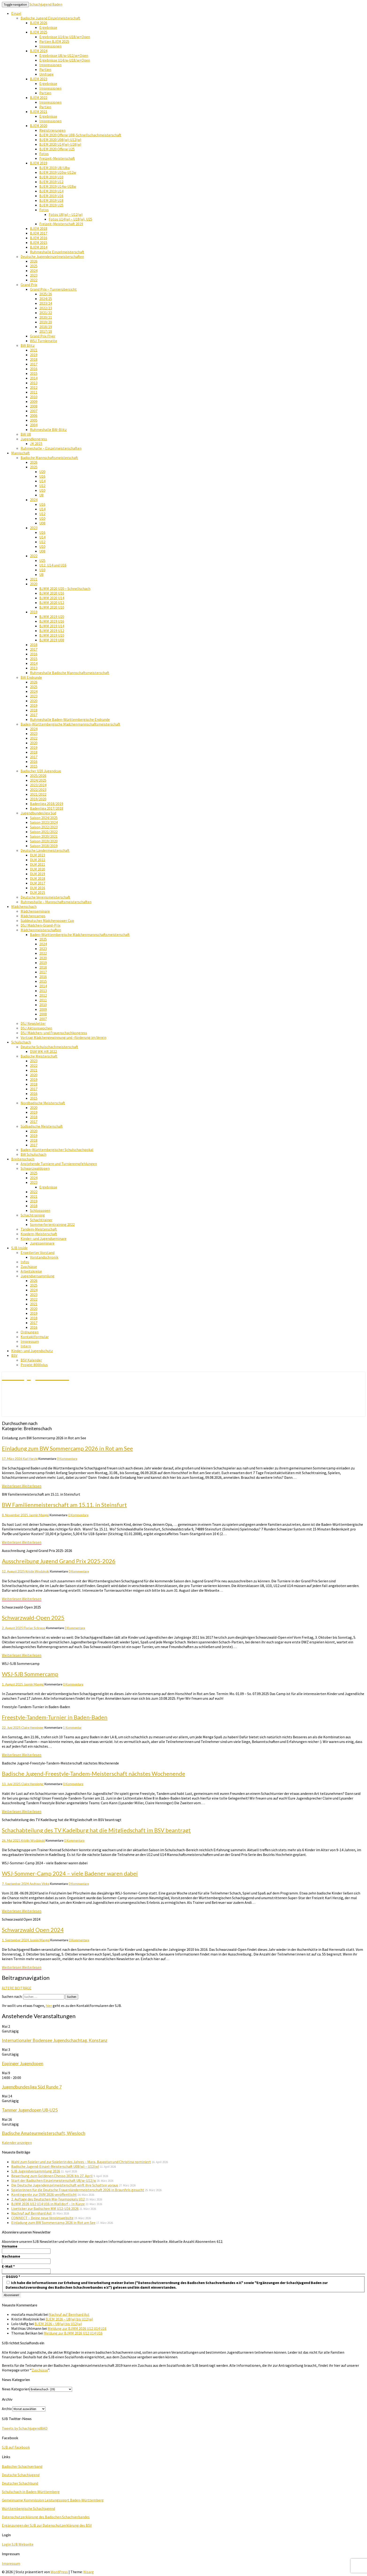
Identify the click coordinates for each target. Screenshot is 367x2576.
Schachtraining (33, 1215)
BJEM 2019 (38, 163)
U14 (42, 481)
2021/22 (45, 312)
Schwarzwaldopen (35, 1168)
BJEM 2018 (38, 228)
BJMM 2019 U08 (51, 640)
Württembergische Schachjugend (28, 2508)
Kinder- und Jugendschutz (32, 1350)
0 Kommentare (67, 1459)
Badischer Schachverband (22, 2466)
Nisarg (88, 2571)
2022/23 (45, 308)
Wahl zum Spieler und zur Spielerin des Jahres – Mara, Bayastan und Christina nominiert (81, 2161)
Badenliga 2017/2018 (46, 808)
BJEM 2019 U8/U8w (54, 167)
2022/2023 (38, 789)
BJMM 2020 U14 (51, 597)
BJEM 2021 (38, 111)
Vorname (9, 2246)
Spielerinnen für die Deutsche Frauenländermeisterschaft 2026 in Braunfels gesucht (77, 2189)
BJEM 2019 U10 (51, 177)
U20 (42, 471)
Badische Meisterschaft (39, 1056)
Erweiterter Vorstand (38, 1252)
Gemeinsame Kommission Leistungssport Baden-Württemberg (53, 2500)
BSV (14, 1355)
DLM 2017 (37, 883)
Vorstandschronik (44, 1257)
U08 (42, 523)
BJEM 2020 (38, 125)
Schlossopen (40, 1210)
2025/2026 (38, 775)
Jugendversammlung (38, 1276)
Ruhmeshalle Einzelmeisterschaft (57, 251)
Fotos (44, 153)
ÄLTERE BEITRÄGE (16, 1988)
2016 (33, 368)
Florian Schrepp (34, 1628)
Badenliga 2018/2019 (46, 803)
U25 (42, 560)
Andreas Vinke (39, 1884)
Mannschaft (20, 453)
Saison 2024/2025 (44, 817)
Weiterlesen (21, 1485)
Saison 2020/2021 (44, 836)
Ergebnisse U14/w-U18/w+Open (64, 36)
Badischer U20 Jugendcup (41, 770)
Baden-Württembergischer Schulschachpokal (57, 1149)
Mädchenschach (24, 906)
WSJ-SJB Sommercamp (30, 1673)
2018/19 (45, 326)
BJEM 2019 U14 (51, 191)
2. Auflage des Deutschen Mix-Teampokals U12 (48, 2199)
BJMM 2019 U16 (51, 621)
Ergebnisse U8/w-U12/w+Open (63, 55)
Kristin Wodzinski (37, 1571)
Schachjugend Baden (45, 4)
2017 (33, 364)
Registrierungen (52, 130)
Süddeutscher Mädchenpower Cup (47, 920)
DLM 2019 (37, 873)
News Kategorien (15, 2389)
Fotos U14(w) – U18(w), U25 (70, 219)
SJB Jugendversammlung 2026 (35, 2171)
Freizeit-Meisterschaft (57, 158)
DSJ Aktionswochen (36, 1028)
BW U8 (26, 434)
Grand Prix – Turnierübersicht (53, 289)
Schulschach (21, 1042)
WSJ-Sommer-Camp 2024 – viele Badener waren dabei (70, 1873)
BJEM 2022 (38, 97)
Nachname (11, 2256)
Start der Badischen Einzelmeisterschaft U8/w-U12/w (53, 2180)
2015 (33, 373)
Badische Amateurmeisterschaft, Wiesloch (43, 2133)
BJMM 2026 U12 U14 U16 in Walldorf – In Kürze (48, 2203)
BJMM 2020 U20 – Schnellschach (64, 588)
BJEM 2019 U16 (51, 195)
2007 (33, 410)
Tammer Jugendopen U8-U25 (30, 2110)
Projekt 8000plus (34, 1364)
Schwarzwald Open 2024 (33, 1929)
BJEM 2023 (38, 78)
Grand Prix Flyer (42, 336)
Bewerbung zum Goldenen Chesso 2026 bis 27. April (52, 2175)
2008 (33, 406)
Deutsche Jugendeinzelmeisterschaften (52, 256)
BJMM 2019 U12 (51, 630)
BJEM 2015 (38, 242)
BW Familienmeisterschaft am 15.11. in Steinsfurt (64, 1504)
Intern (26, 1346)
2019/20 (45, 322)
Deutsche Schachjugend (21, 2474)
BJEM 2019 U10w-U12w (57, 172)
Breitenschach (22, 1159)
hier (49, 2005)
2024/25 (45, 298)
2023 (33, 275)
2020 (33, 583)
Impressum (30, 1341)
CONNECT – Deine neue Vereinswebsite (42, 2217)
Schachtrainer (41, 1219)
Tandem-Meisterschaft (39, 1229)
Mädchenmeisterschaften (41, 929)
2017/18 (45, 331)
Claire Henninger (32, 1727)
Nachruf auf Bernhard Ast (31, 2213)
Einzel (16, 13)
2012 (33, 387)
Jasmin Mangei (39, 1515)
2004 (33, 424)
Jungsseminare (42, 1243)
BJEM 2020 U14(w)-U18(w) (60, 144)
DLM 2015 (37, 892)
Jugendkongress (34, 439)
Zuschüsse (29, 1266)
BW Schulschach (33, 1154)
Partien (45, 69)
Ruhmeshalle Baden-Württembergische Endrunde (70, 719)
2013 (33, 382)
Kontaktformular (35, 1336)
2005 (33, 420)
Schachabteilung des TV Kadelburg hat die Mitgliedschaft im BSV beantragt (96, 1830)
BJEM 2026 (38, 22)
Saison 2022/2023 (44, 827)
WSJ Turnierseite (43, 340)
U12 (42, 485)
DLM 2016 (37, 887)
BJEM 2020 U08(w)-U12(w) (60, 139)
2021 (33, 350)
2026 (33, 261)
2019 (33, 354)
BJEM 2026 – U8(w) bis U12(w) (69, 2319)
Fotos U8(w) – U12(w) (66, 214)
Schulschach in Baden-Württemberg (31, 2491)
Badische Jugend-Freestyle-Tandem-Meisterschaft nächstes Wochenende (93, 1773)
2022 (33, 280)
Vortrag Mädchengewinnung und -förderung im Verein (63, 1037)
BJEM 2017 (38, 233)
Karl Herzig (30, 1459)
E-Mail (8, 2266)
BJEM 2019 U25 (51, 205)
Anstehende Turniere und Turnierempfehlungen (59, 1163)
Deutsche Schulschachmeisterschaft (49, 1046)
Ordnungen (30, 1332)
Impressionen (50, 46)
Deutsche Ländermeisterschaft (45, 850)
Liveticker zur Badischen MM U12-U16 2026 (45, 2208)
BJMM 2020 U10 (51, 607)
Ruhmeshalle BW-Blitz (48, 429)
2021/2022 (38, 794)
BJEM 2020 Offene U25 (57, 149)
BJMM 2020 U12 (51, 602)
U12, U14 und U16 (52, 565)
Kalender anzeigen (17, 2142)
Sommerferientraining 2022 (52, 1224)
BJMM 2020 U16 (51, 593)
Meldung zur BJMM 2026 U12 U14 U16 (77, 2328)
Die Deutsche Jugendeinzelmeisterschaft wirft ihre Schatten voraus (64, 2185)
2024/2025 (38, 780)
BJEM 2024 (38, 50)
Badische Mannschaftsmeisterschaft (49, 457)
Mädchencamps (33, 915)
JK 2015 (36, 443)
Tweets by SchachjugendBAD (25, 2428)
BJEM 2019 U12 (51, 181)
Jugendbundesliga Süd (38, 813)
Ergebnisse (48, 27)
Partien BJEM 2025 (54, 41)
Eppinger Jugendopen (22, 2063)
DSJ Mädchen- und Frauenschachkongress (54, 1032)
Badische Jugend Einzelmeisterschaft (50, 18)
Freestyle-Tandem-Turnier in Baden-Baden (54, 1717)
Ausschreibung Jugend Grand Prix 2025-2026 (58, 1561)
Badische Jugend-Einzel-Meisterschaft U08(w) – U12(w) (55, 2166)
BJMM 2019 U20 (51, 616)
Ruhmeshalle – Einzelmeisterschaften (51, 448)
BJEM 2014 (38, 247)
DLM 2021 (37, 864)
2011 (33, 392)
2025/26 (45, 294)
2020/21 (45, 317)
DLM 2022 (37, 859)
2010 (33, 396)
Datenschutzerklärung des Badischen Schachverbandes (46, 2517)
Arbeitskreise (31, 1271)
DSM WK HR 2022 (43, 1051)
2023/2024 (38, 785)
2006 (33, 415)
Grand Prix (29, 284)
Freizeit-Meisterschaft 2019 (61, 223)
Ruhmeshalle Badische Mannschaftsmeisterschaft (69, 672)
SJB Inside (19, 1247)
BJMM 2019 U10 (51, 635)
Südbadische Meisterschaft (42, 1126)
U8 (41, 495)
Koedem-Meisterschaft (39, 1233)
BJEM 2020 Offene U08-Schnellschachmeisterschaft (80, 135)
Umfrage (46, 74)
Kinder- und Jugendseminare (43, 1238)
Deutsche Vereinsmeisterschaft (45, 897)
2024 (33, 270)
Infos (25, 1261)
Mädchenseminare (35, 911)
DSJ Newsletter (33, 1023)
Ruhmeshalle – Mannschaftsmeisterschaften (56, 901)
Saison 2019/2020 (44, 841)
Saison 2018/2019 (44, 845)
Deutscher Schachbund (20, 2483)
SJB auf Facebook (16, 2447)
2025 (33, 265)
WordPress (59, 2571)
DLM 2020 (37, 869)
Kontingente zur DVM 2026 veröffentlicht (44, 2194)
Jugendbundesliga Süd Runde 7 (32, 2086)
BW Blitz (28, 345)
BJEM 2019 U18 (51, 200)
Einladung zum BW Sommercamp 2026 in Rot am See (67, 1448)
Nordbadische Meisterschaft (43, 1102)
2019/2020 (38, 799)
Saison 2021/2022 (44, 831)
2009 (33, 401)
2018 (33, 359)
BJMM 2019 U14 (51, 626)
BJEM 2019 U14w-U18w (57, 186)
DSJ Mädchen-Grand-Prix (40, 925)
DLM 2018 (37, 878)
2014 (33, 378)
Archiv (7, 2408)
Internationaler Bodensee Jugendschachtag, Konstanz (54, 2040)
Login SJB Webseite (17, 2544)
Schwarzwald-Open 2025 (33, 1617)
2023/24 (45, 303)
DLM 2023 (37, 855)
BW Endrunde (31, 677)
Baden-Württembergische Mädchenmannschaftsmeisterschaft (70, 724)
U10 (42, 490)
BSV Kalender (31, 1360)
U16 (42, 476)
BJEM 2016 (38, 237)
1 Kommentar (72, 1727)
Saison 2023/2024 (44, 822)
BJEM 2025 (38, 32)
